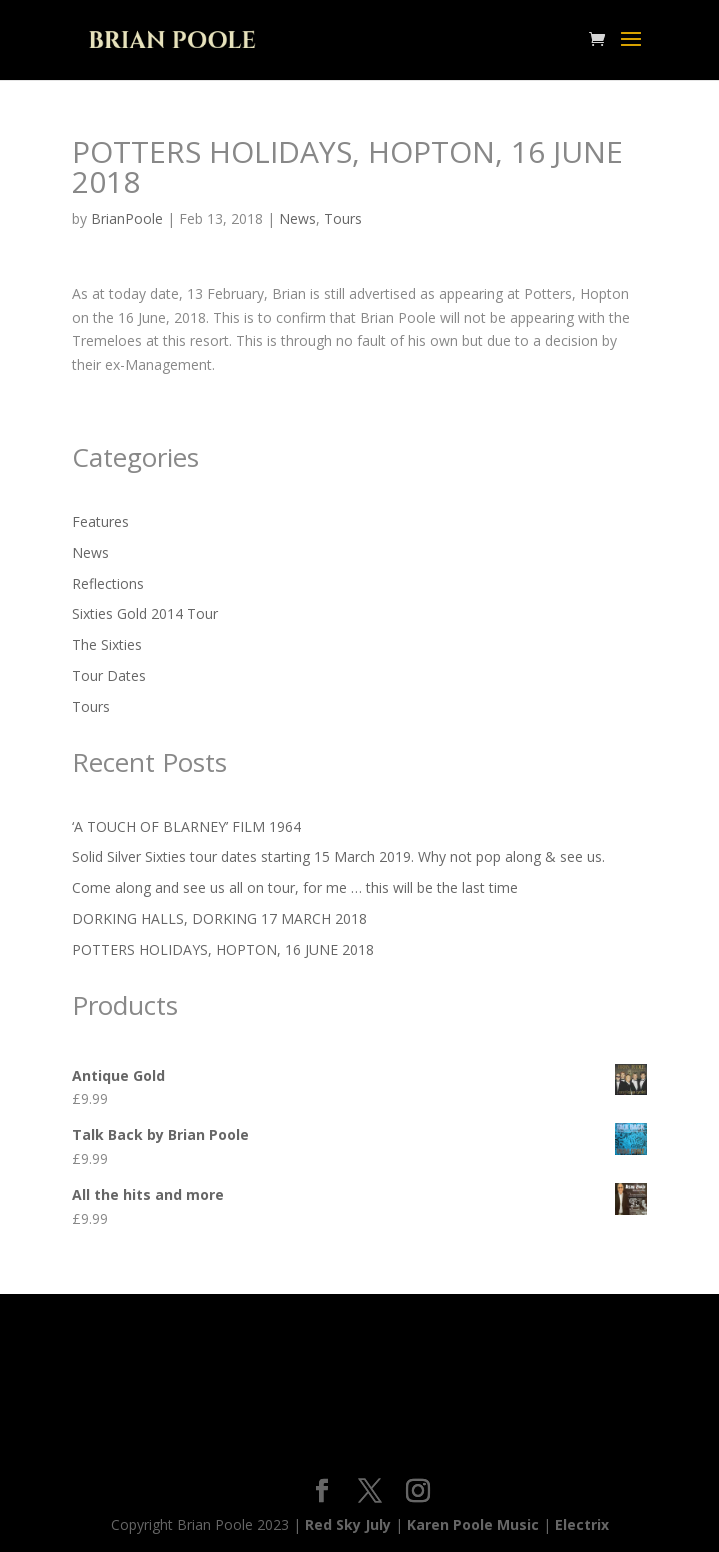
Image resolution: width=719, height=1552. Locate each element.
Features (100, 521)
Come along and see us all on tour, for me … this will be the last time (295, 887)
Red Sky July (348, 1524)
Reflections (108, 583)
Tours (343, 218)
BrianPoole (127, 218)
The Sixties (107, 644)
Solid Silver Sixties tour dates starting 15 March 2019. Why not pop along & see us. (338, 856)
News (297, 218)
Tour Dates (109, 675)
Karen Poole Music (473, 1524)
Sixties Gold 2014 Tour (145, 613)
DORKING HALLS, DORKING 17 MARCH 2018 (219, 918)
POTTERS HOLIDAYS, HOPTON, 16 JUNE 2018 (223, 949)
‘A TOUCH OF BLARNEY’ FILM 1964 (186, 826)
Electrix (582, 1524)
